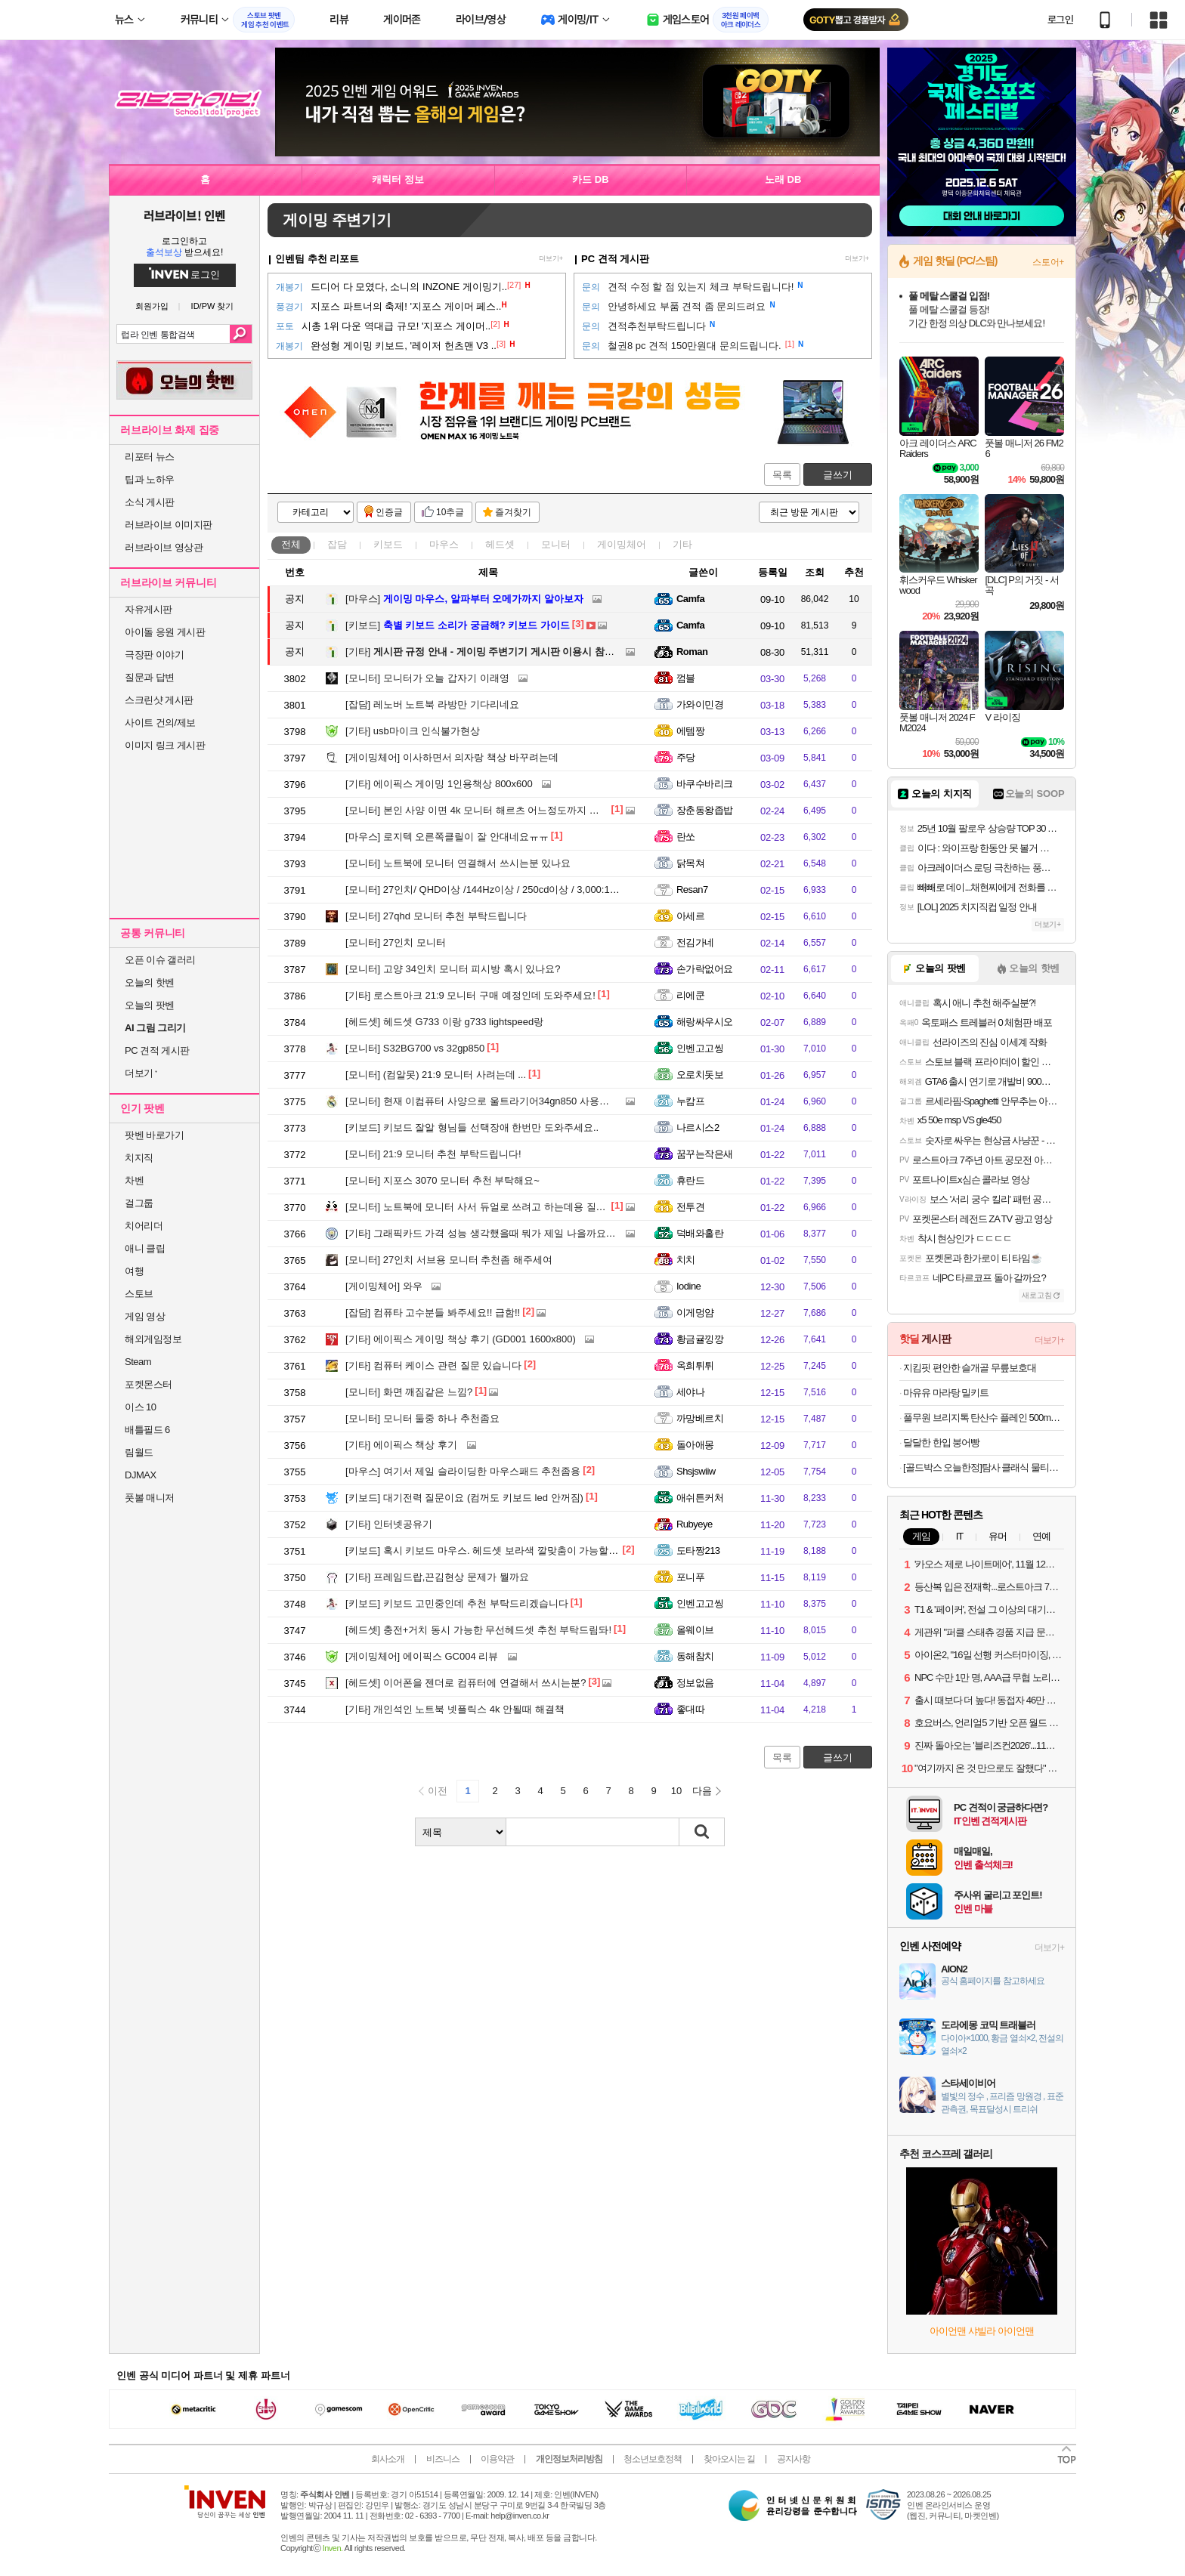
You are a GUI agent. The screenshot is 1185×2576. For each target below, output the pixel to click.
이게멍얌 (695, 1312)
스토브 (139, 1294)
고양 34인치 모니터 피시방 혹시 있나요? (453, 968)
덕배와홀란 (699, 1233)
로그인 (1060, 20)
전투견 (690, 1206)
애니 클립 (145, 1248)
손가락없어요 (704, 968)
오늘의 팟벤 (150, 1005)
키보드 (388, 544)
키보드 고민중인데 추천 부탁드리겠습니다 (456, 1603)
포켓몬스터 (148, 1384)
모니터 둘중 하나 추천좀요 (422, 1418)
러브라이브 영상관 (164, 547)
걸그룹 (139, 1203)
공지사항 (793, 2459)
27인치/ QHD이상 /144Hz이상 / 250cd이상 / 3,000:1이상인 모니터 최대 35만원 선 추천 (553, 889)
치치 (685, 1259)
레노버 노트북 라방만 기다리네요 (432, 704)
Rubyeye (694, 1524)
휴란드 (690, 1180)
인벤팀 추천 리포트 (317, 258)
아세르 (690, 916)
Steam (138, 1362)
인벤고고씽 (699, 1048)
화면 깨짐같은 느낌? (408, 1392)
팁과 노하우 (150, 479)
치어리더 (143, 1226)
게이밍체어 (621, 544)
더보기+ (551, 258)
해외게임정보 (153, 1339)
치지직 (139, 1158)
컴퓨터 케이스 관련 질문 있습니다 (433, 1365)
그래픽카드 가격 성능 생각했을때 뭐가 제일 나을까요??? (483, 1233)
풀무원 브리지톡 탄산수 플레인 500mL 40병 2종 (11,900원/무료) (983, 1417)
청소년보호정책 (652, 2459)
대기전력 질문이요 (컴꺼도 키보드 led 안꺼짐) (464, 1497)
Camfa (690, 598)
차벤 (134, 1180)
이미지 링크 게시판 (165, 745)
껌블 (685, 678)
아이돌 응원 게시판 (165, 632)
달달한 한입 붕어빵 (941, 1442)
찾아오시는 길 (729, 2459)
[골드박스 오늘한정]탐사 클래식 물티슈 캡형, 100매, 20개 (983, 1467)
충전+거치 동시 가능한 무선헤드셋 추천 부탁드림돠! (478, 1629)
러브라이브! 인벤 (184, 215)
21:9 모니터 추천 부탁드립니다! (433, 1154)
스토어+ (1048, 262)
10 (676, 1790)
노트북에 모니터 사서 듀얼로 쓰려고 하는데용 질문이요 (485, 1206)
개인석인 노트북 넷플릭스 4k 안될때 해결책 (455, 1709)
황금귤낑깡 (699, 1339)
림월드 (139, 1452)
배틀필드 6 (147, 1430)
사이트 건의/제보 (160, 722)
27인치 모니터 (395, 942)
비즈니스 (442, 2459)
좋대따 (690, 1709)
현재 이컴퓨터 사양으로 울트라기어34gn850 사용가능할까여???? (507, 1101)
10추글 (450, 512)
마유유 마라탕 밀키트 (946, 1392)
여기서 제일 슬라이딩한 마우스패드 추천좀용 (462, 1471)
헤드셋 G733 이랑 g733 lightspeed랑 (444, 1021)
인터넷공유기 (388, 1524)
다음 (702, 1790)
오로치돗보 (699, 1074)
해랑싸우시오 (704, 1021)
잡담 (337, 544)
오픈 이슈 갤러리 (160, 960)
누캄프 (690, 1101)
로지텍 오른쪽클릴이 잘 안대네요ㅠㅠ (447, 836)
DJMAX (140, 1475)
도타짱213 (698, 1550)
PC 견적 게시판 (157, 1050)
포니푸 (690, 1577)
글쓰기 (837, 474)
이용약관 (497, 2459)
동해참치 (695, 1656)
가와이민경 (699, 704)
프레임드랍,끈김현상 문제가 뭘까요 (437, 1577)
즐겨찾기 (513, 512)
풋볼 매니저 (150, 1498)
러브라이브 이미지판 (168, 525)
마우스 (444, 544)
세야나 (690, 1392)
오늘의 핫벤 (150, 982)
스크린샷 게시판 (159, 700)
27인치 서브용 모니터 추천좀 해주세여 (448, 1259)
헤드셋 (500, 544)
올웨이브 (695, 1629)
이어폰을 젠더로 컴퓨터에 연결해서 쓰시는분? (465, 1682)
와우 (383, 1286)
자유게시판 (148, 609)
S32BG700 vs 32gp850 (414, 1048)
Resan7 (692, 889)
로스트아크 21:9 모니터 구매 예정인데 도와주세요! (470, 995)
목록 (782, 474)
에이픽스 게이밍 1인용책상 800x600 (439, 783)
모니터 (556, 544)
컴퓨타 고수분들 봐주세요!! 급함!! (432, 1312)
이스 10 (140, 1407)
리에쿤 (690, 995)
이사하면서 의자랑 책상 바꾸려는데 (451, 757)
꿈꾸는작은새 (704, 1154)
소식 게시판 (150, 502)
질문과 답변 (150, 677)
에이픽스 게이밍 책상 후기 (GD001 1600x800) (460, 1339)
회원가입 (152, 306)
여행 (134, 1271)
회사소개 (387, 2459)
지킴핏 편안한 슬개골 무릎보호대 (969, 1367)
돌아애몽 (695, 1444)
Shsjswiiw (696, 1471)
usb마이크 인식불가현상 (412, 731)
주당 (685, 757)
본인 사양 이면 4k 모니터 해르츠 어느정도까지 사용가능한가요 (501, 810)
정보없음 (695, 1682)
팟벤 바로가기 (154, 1135)
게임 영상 (145, 1316)
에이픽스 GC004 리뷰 (421, 1656)
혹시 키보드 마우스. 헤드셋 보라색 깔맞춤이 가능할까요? (489, 1550)
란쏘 (685, 836)
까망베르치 (699, 1418)
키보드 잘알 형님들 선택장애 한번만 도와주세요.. (472, 1127)
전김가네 (695, 942)
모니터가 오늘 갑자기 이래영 (427, 678)
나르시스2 (697, 1127)
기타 (682, 544)
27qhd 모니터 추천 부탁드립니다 (436, 916)
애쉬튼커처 (699, 1497)
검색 (241, 334)
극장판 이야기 (154, 654)
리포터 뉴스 (150, 457)
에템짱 (690, 731)
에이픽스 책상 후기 (401, 1444)
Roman (691, 651)
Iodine (688, 1286)
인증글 (389, 512)
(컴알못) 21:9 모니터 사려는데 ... (435, 1074)
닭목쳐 (690, 863)
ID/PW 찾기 (212, 306)
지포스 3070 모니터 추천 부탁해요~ (442, 1180)
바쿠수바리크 (704, 783)
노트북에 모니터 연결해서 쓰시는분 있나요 (458, 863)
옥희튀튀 (695, 1365)
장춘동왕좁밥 (704, 810)
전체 (291, 544)
